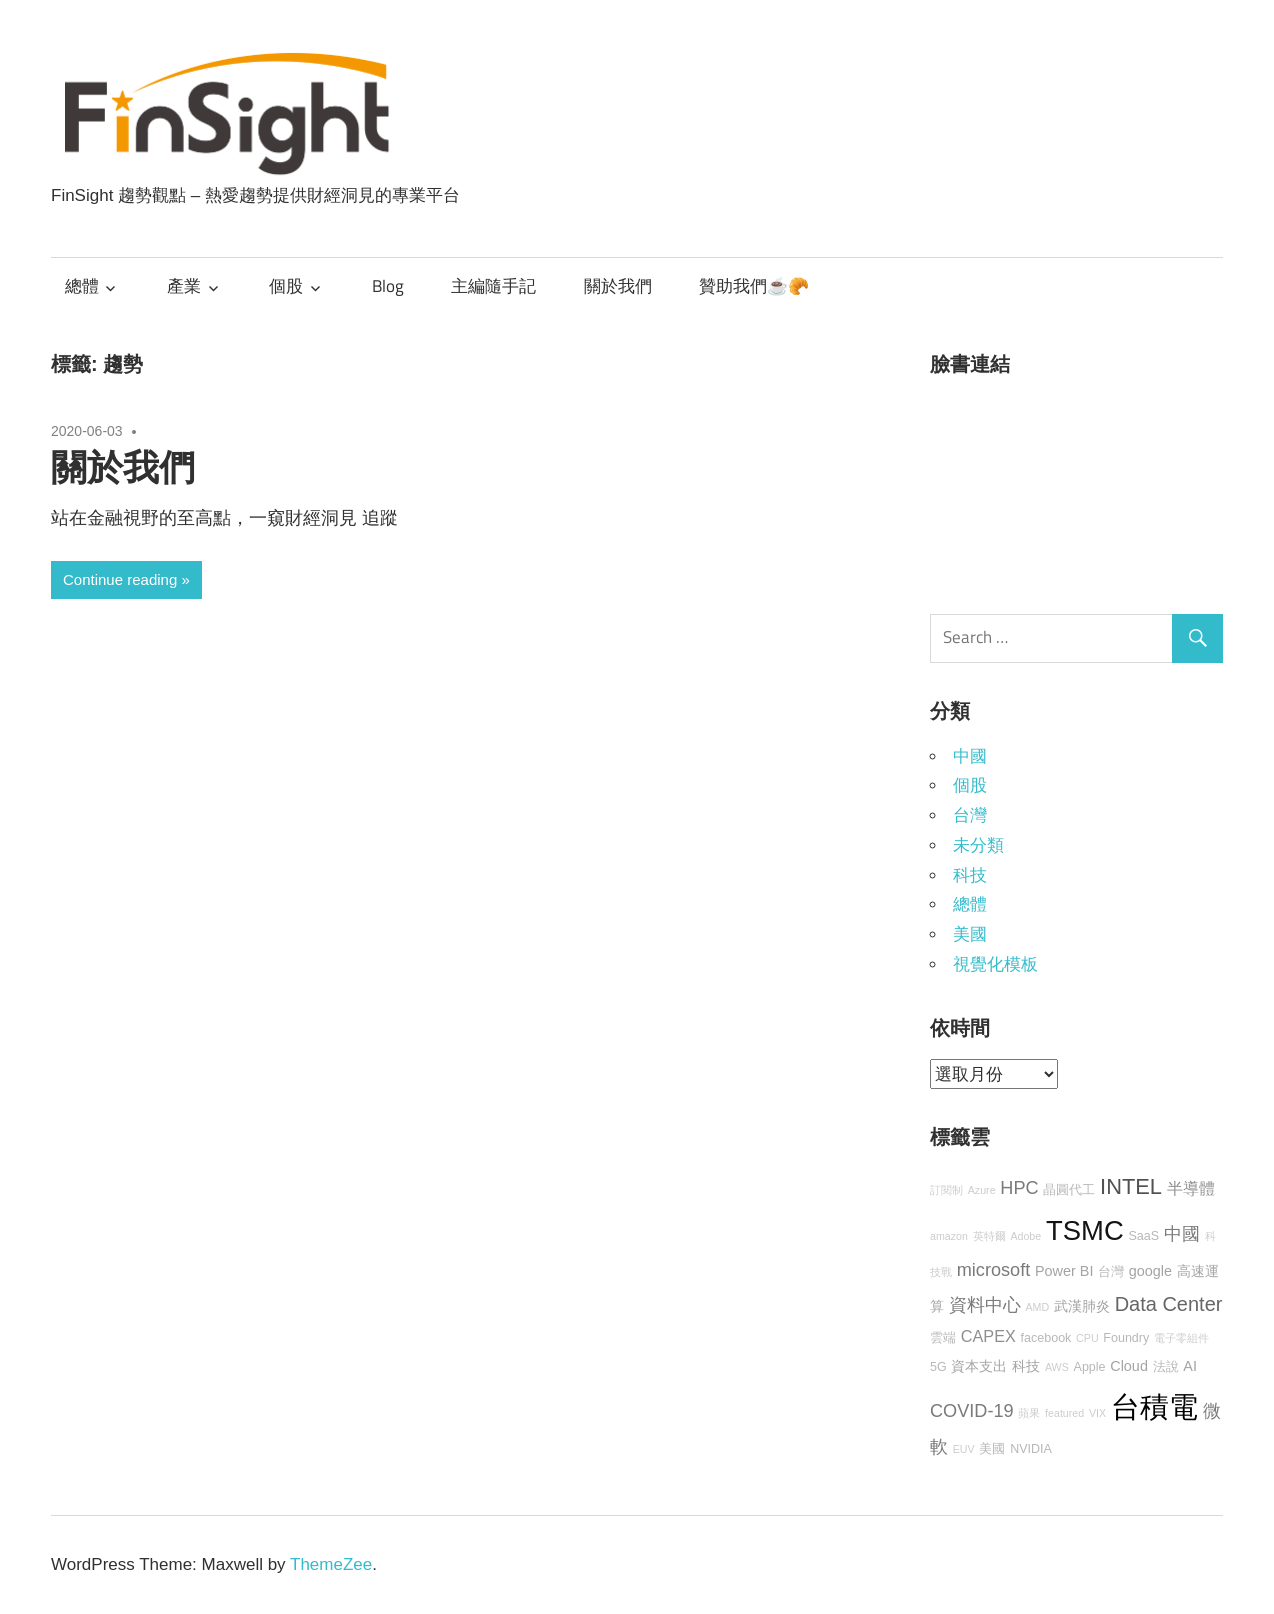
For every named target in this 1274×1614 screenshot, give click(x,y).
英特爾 (989, 1236)
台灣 (970, 815)
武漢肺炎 (1082, 1306)
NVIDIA (1031, 1449)
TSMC (1085, 1230)
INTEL (1131, 1186)
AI (1190, 1366)
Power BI (1064, 1271)
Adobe (1025, 1236)
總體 (82, 286)
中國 (970, 756)
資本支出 (979, 1366)
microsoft (994, 1270)
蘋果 (1029, 1413)
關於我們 (618, 286)
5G (938, 1367)
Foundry (1126, 1338)
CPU (1087, 1338)
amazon (949, 1236)
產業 (184, 286)
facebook (1046, 1338)
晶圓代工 (1069, 1190)
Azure (982, 1190)
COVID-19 (972, 1411)
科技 (970, 875)
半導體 (1191, 1188)
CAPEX (988, 1336)
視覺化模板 (995, 964)
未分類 (978, 845)
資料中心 (985, 1305)
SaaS (1143, 1236)
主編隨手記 (493, 286)
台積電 (1154, 1406)
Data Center (1169, 1304)
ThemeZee (331, 1564)
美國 (970, 934)
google (1150, 1271)
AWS (1057, 1367)
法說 (1166, 1367)
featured (1064, 1413)
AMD (1037, 1307)
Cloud (1129, 1366)
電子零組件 (1181, 1338)
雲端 (943, 1338)
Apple (1090, 1367)
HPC (1019, 1188)
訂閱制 (946, 1190)
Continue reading (120, 579)
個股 (286, 286)
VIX (1097, 1413)
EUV (964, 1449)
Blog (388, 286)
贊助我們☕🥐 (754, 286)
